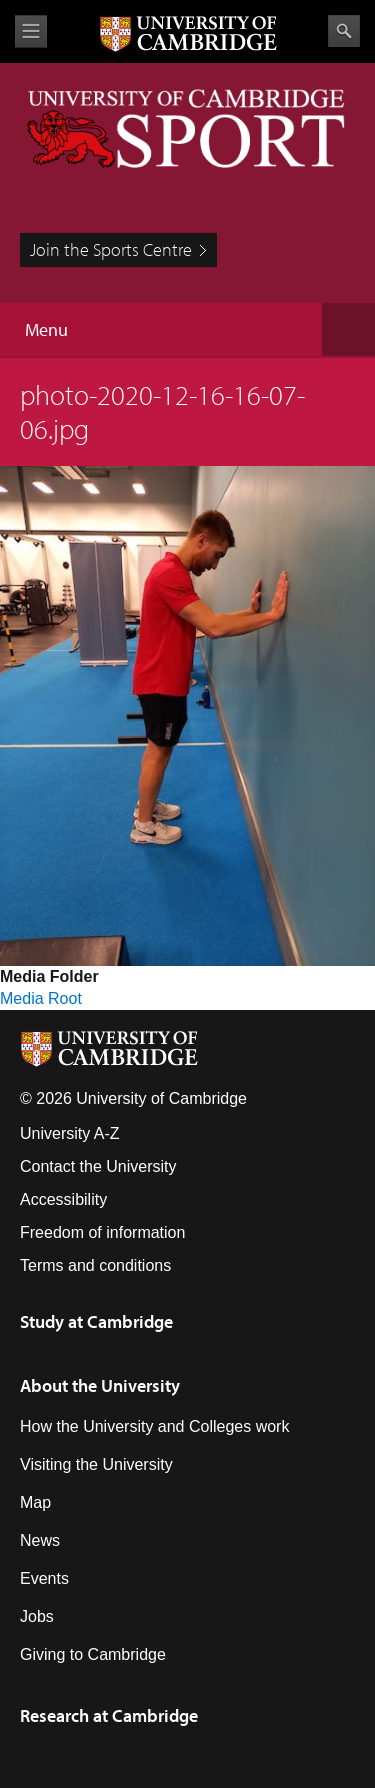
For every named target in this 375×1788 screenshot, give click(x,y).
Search (344, 31)
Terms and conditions (95, 1265)
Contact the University (98, 1166)
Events (44, 1578)
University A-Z (70, 1133)
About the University (100, 1385)
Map (35, 1502)
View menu (31, 31)
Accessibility (63, 1199)
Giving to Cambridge (93, 1654)
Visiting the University (96, 1464)
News (40, 1540)
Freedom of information (102, 1232)
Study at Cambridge (96, 1321)
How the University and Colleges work (154, 1426)
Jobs (37, 1616)
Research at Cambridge (109, 1715)
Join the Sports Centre (111, 249)
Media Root (41, 998)
